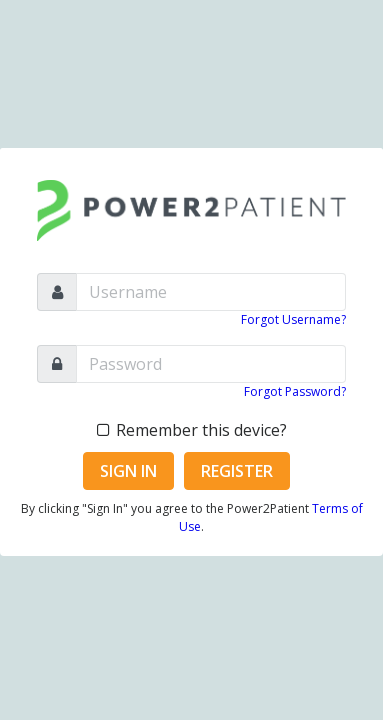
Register (237, 471)
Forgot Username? (293, 319)
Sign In (128, 471)
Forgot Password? (295, 391)
